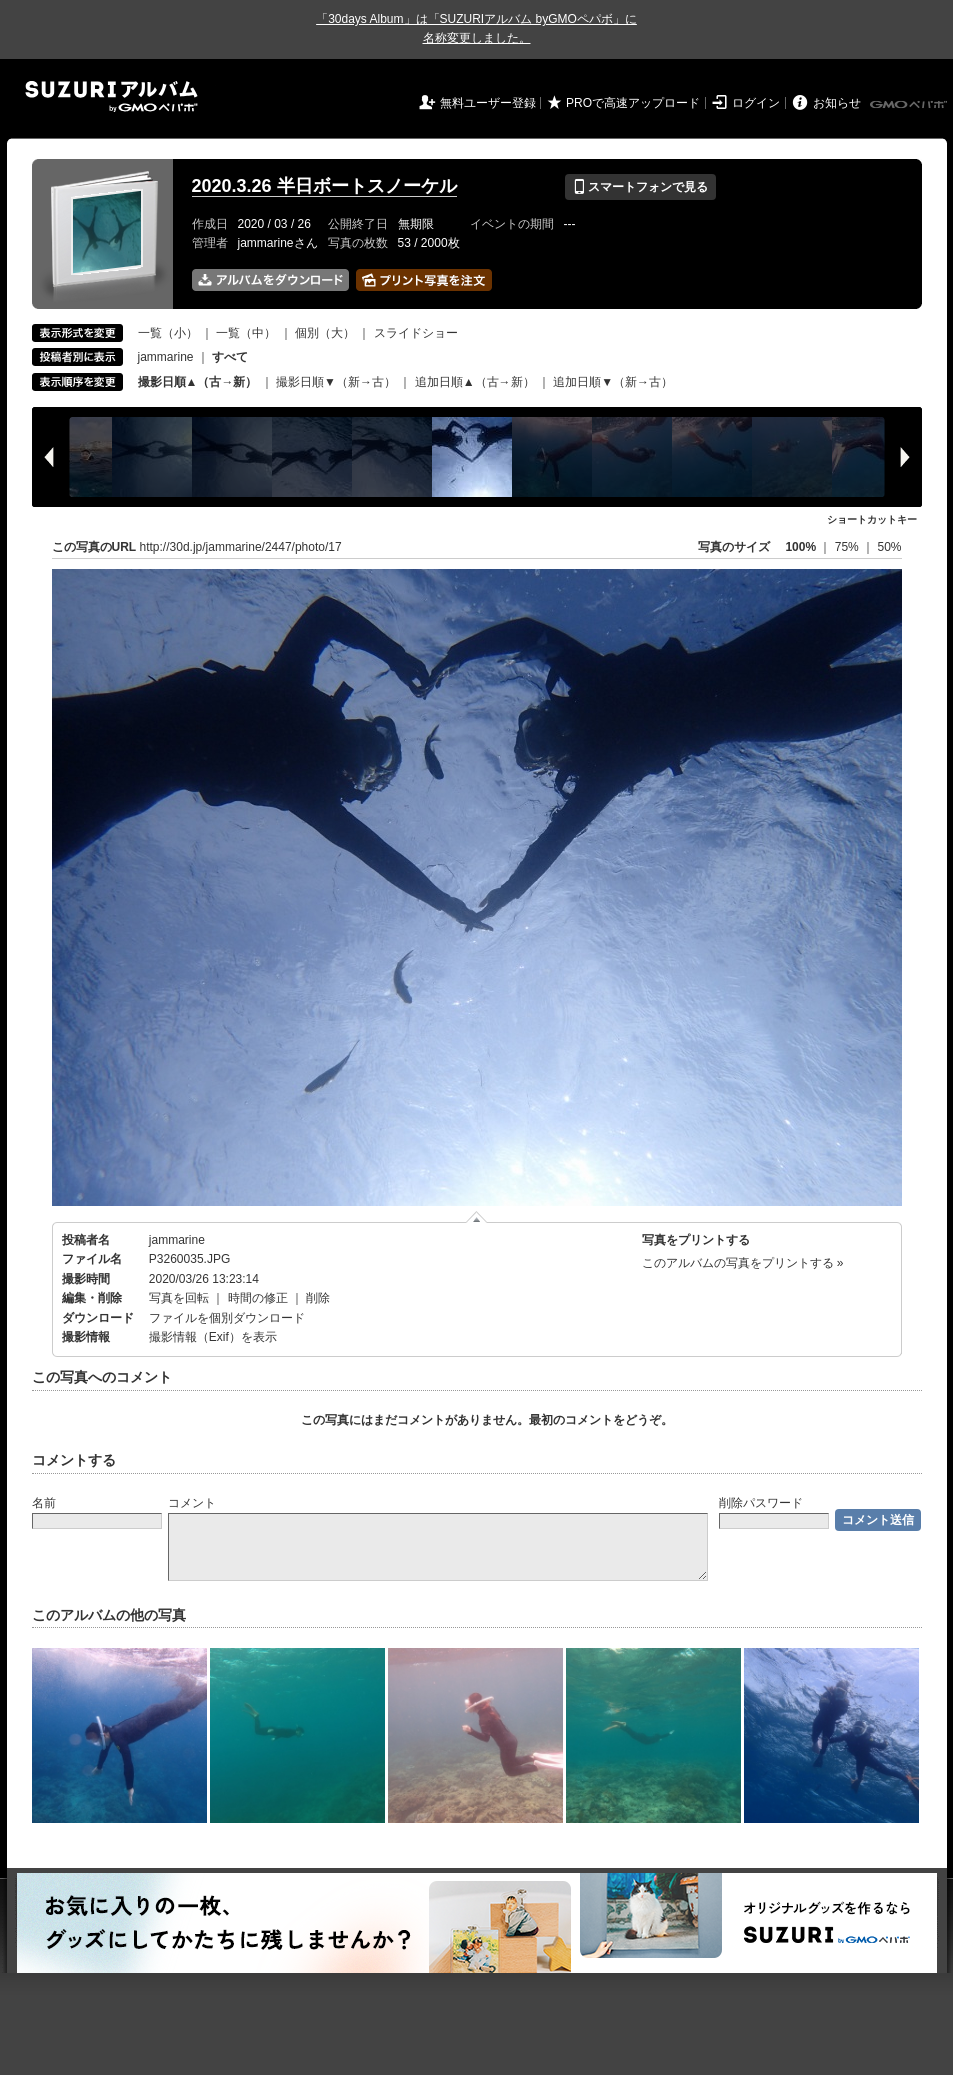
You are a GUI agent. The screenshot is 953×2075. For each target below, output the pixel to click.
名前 (44, 1503)
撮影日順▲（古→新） (198, 382)
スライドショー (416, 333)
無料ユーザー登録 (488, 103)
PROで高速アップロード (633, 103)
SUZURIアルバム (111, 96)
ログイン (756, 103)
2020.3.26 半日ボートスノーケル (324, 186)
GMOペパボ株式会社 (910, 105)
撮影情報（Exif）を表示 (213, 1337)
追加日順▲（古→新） (475, 382)
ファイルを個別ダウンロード (227, 1318)
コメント (192, 1503)
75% (848, 547)
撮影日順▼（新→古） (336, 382)
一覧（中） (246, 333)
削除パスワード (761, 1503)
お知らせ (837, 103)
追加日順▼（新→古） (613, 382)
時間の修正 (258, 1298)
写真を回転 (179, 1298)
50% (889, 547)
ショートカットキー (872, 519)
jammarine (166, 357)
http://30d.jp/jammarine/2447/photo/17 (241, 547)
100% (800, 547)
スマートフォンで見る (640, 187)
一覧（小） (168, 333)
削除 (318, 1298)
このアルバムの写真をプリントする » (743, 1263)
